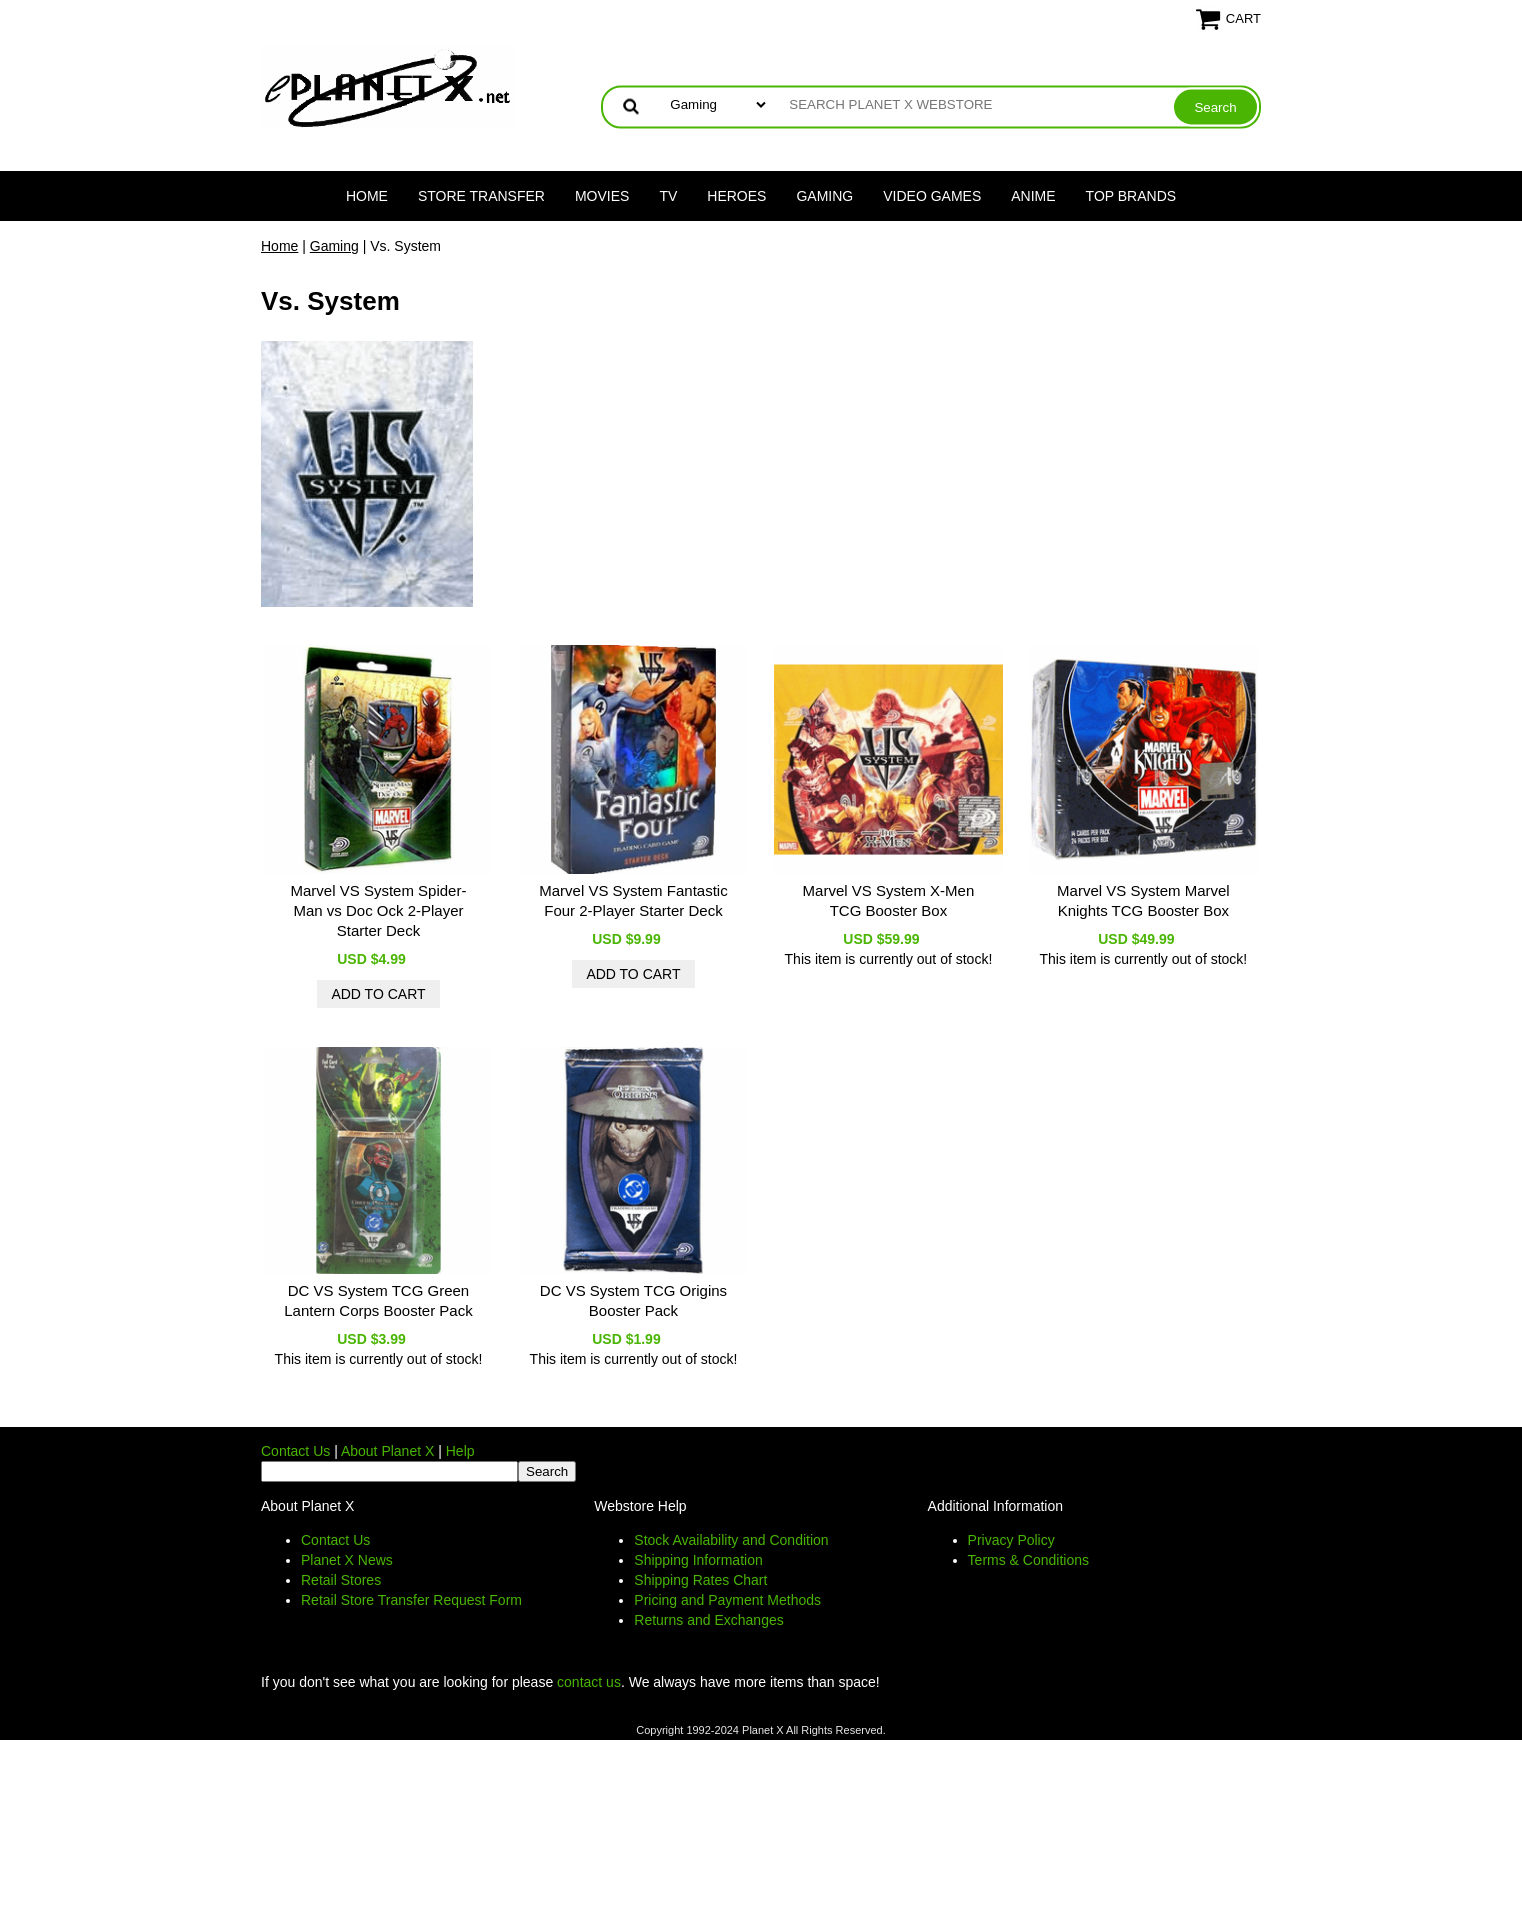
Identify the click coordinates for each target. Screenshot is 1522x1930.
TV (668, 196)
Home (367, 196)
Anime (1033, 196)
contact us (589, 1682)
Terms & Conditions (1028, 1560)
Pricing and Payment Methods (727, 1600)
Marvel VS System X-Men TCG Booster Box (889, 900)
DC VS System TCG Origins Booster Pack (633, 1300)
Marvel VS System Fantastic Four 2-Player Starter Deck (633, 900)
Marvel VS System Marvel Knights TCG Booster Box (1143, 900)
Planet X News (347, 1560)
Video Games (932, 196)
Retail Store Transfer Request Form (411, 1600)
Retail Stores (341, 1580)
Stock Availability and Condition (731, 1540)
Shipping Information (698, 1560)
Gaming (824, 196)
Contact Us (295, 1451)
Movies (602, 196)
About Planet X (387, 1451)
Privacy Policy (1011, 1540)
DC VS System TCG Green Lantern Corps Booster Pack (378, 1300)
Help (460, 1451)
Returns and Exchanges (708, 1620)
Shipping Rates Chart (700, 1580)
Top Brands (1131, 196)
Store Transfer (481, 196)
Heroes (736, 196)
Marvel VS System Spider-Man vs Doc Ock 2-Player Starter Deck (379, 910)
